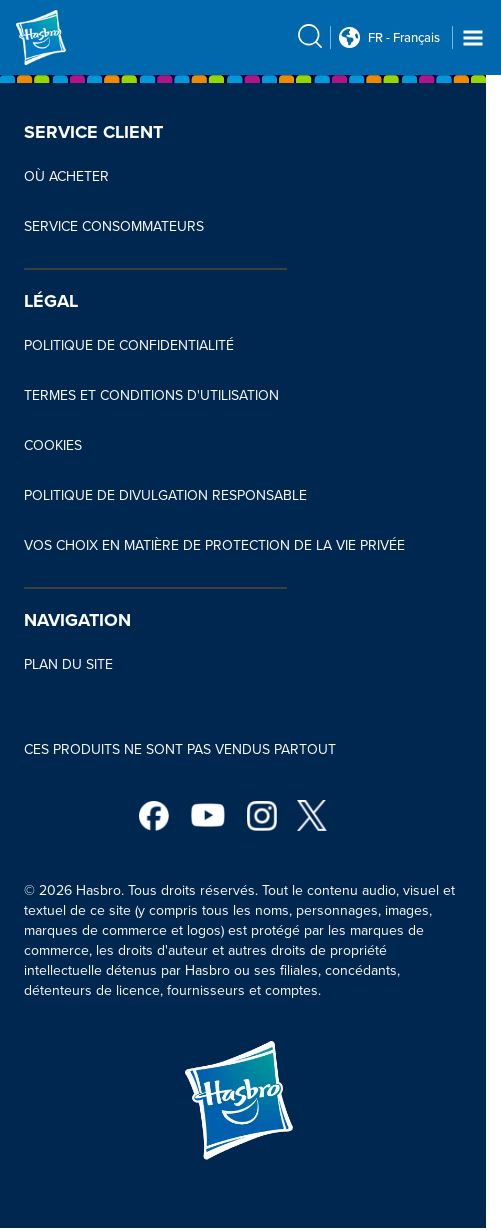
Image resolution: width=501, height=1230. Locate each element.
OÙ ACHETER (66, 176)
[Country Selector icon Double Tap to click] (349, 37)
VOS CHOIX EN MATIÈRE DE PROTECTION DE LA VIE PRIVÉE (214, 545)
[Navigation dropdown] (473, 38)
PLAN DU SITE (68, 664)
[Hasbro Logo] (64, 37)
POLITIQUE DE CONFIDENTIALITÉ (129, 345)
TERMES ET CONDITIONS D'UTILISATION (151, 395)
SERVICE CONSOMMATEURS (114, 226)
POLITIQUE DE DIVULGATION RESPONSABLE (165, 495)
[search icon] (310, 36)
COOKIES (53, 445)
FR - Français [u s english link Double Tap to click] (404, 38)
